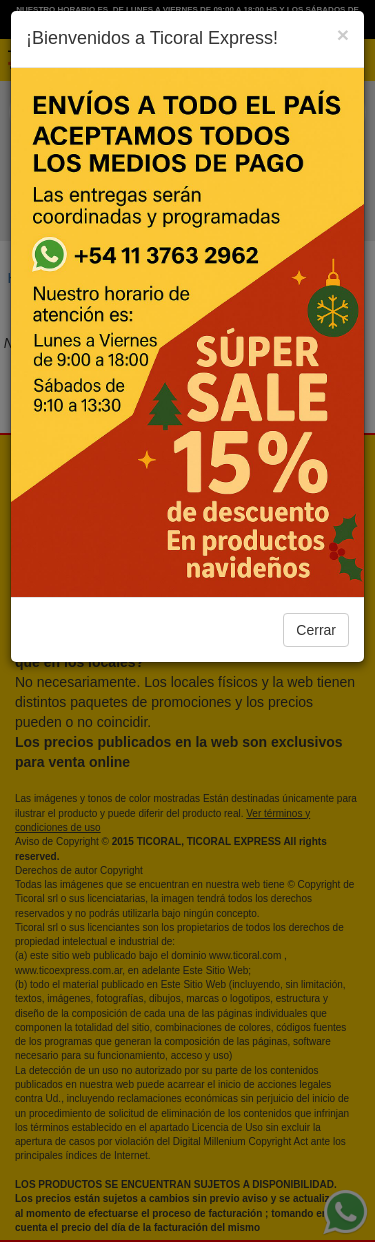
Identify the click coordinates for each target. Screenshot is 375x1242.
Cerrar (316, 630)
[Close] (343, 34)
